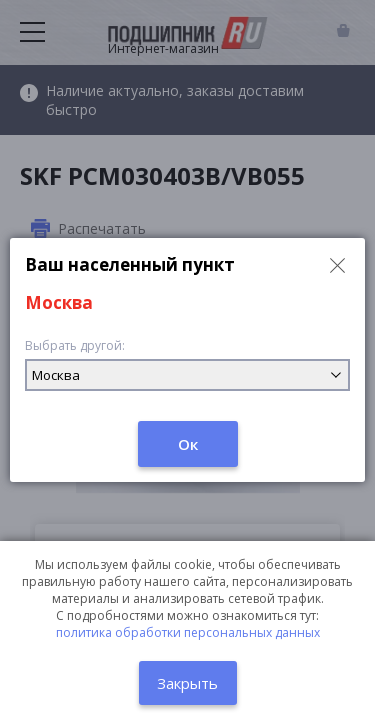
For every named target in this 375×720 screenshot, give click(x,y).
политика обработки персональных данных (188, 632)
